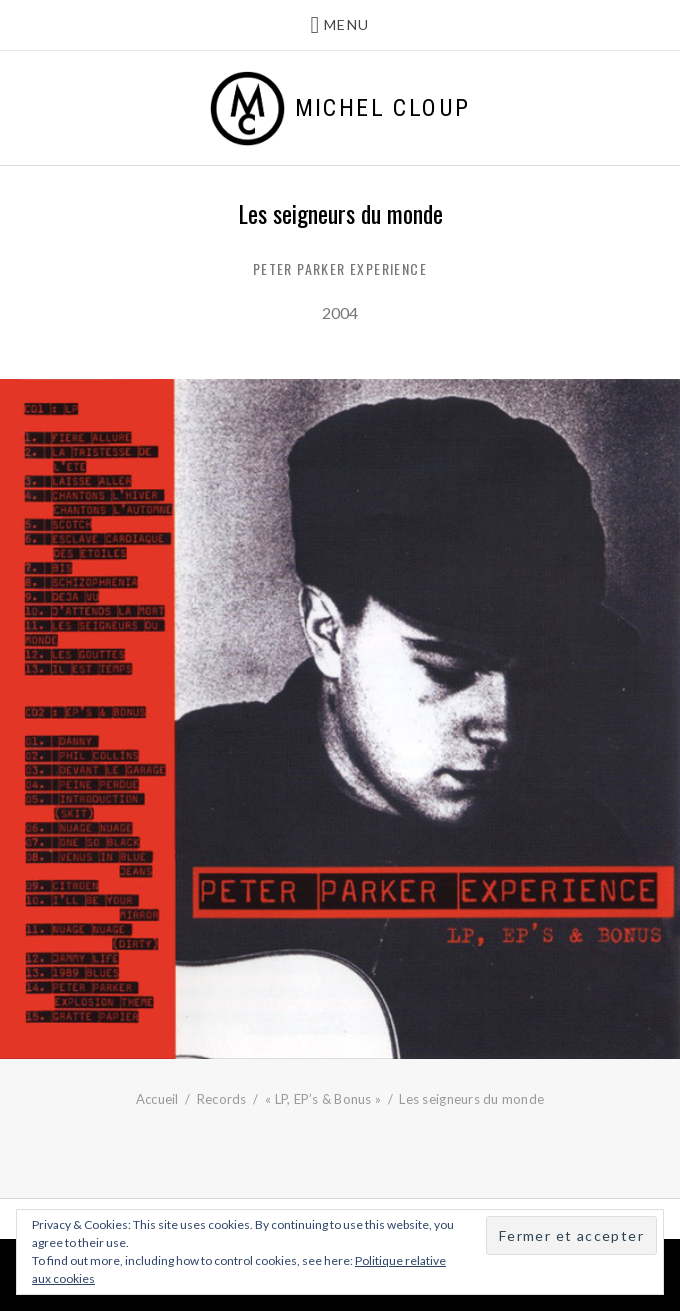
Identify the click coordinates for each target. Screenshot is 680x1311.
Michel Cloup (383, 108)
